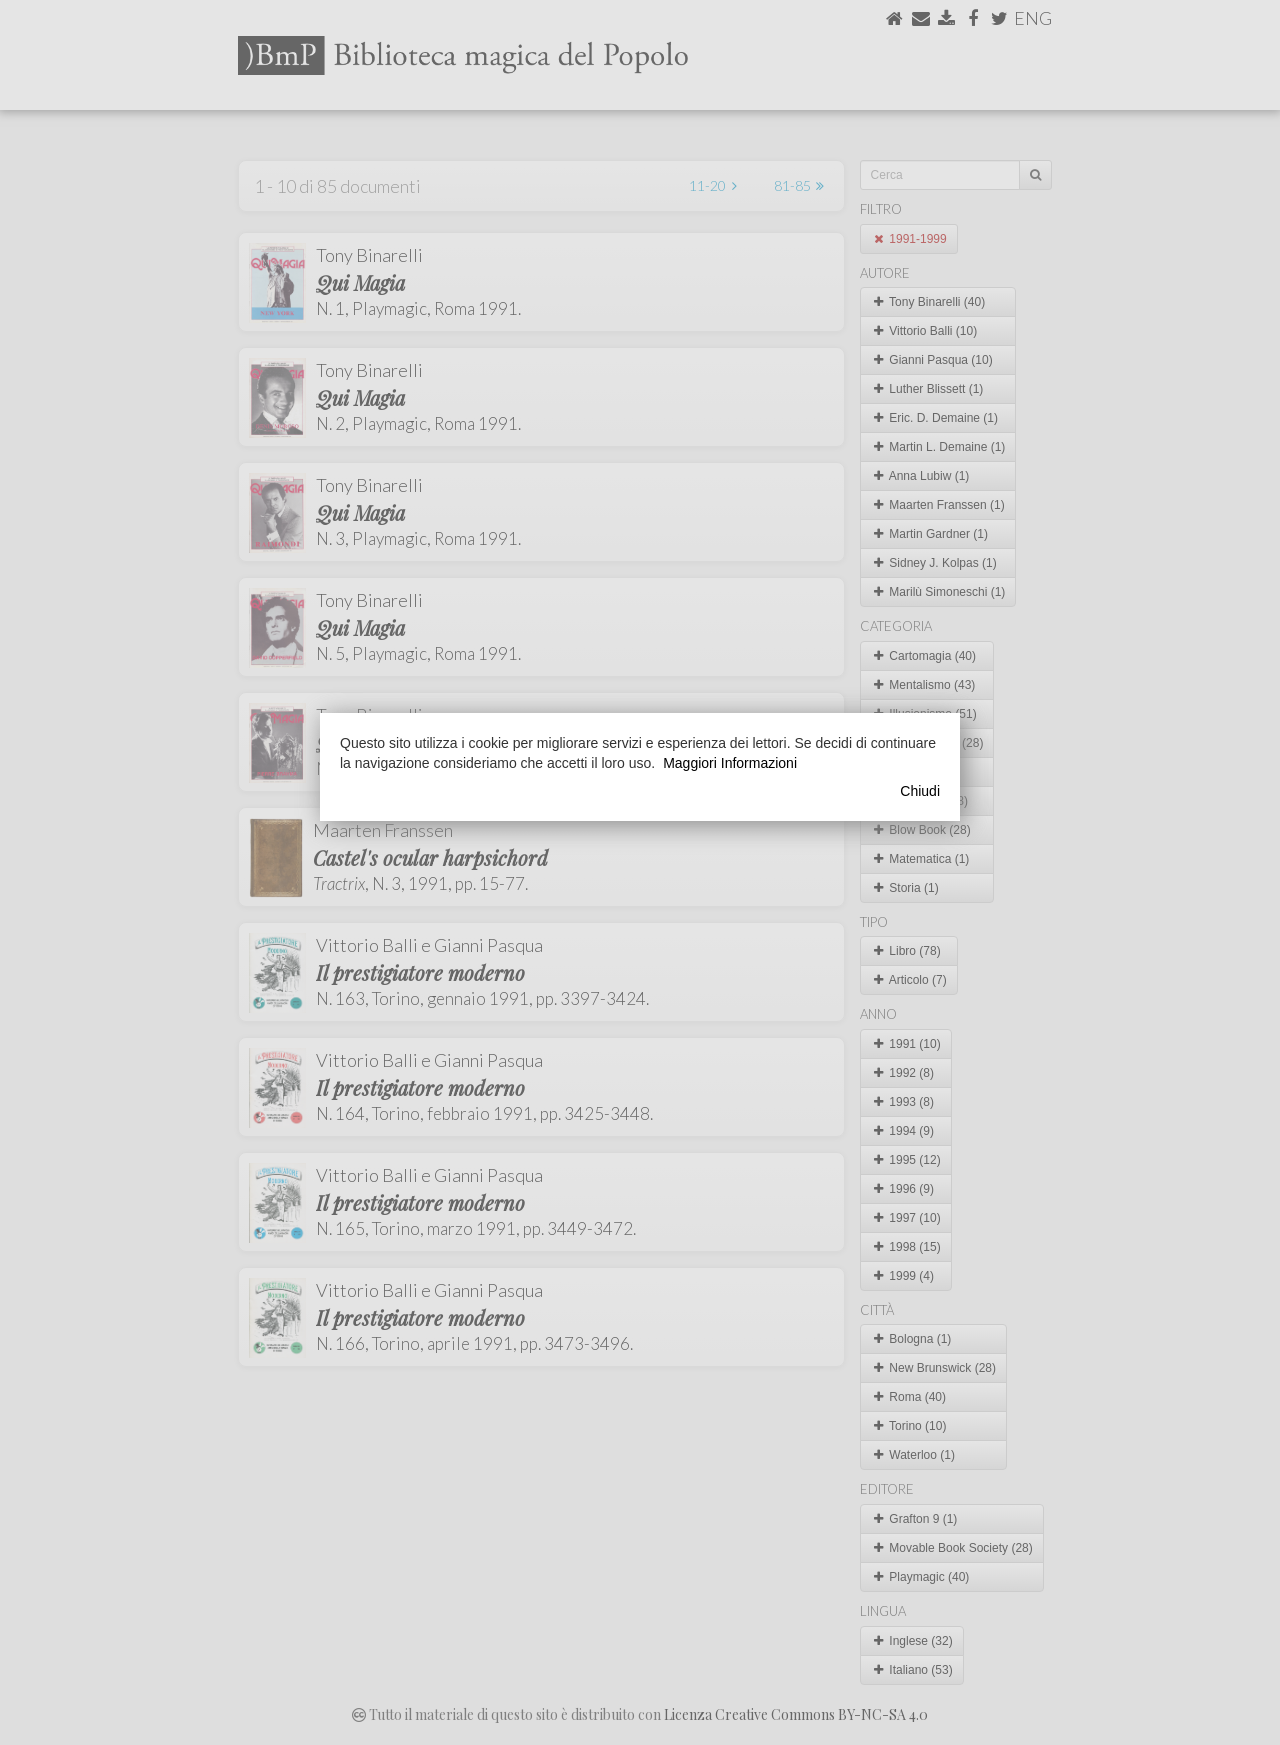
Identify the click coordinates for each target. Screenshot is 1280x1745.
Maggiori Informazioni (730, 763)
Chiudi (920, 791)
